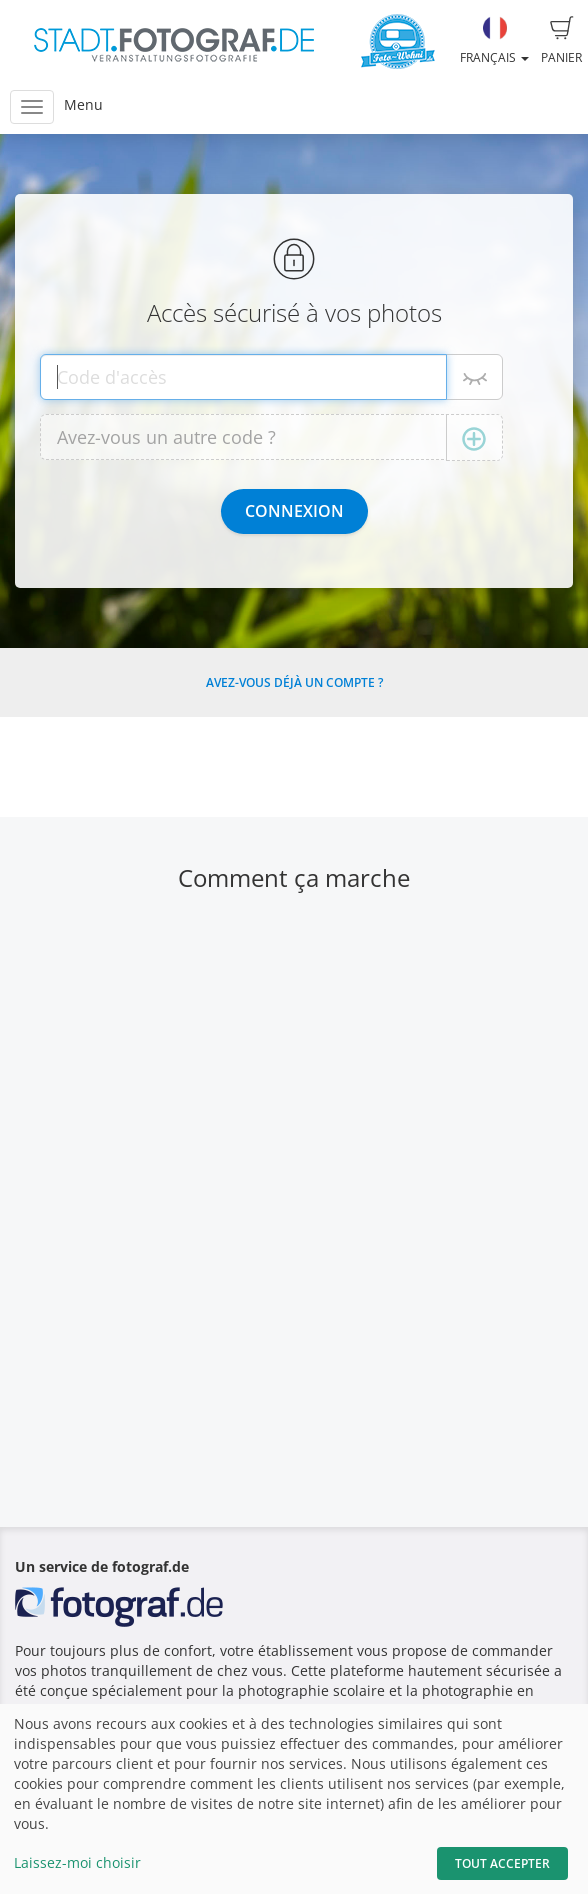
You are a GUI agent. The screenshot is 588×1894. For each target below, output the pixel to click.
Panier (561, 41)
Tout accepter (502, 1863)
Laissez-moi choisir (77, 1862)
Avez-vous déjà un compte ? (294, 682)
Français (494, 41)
